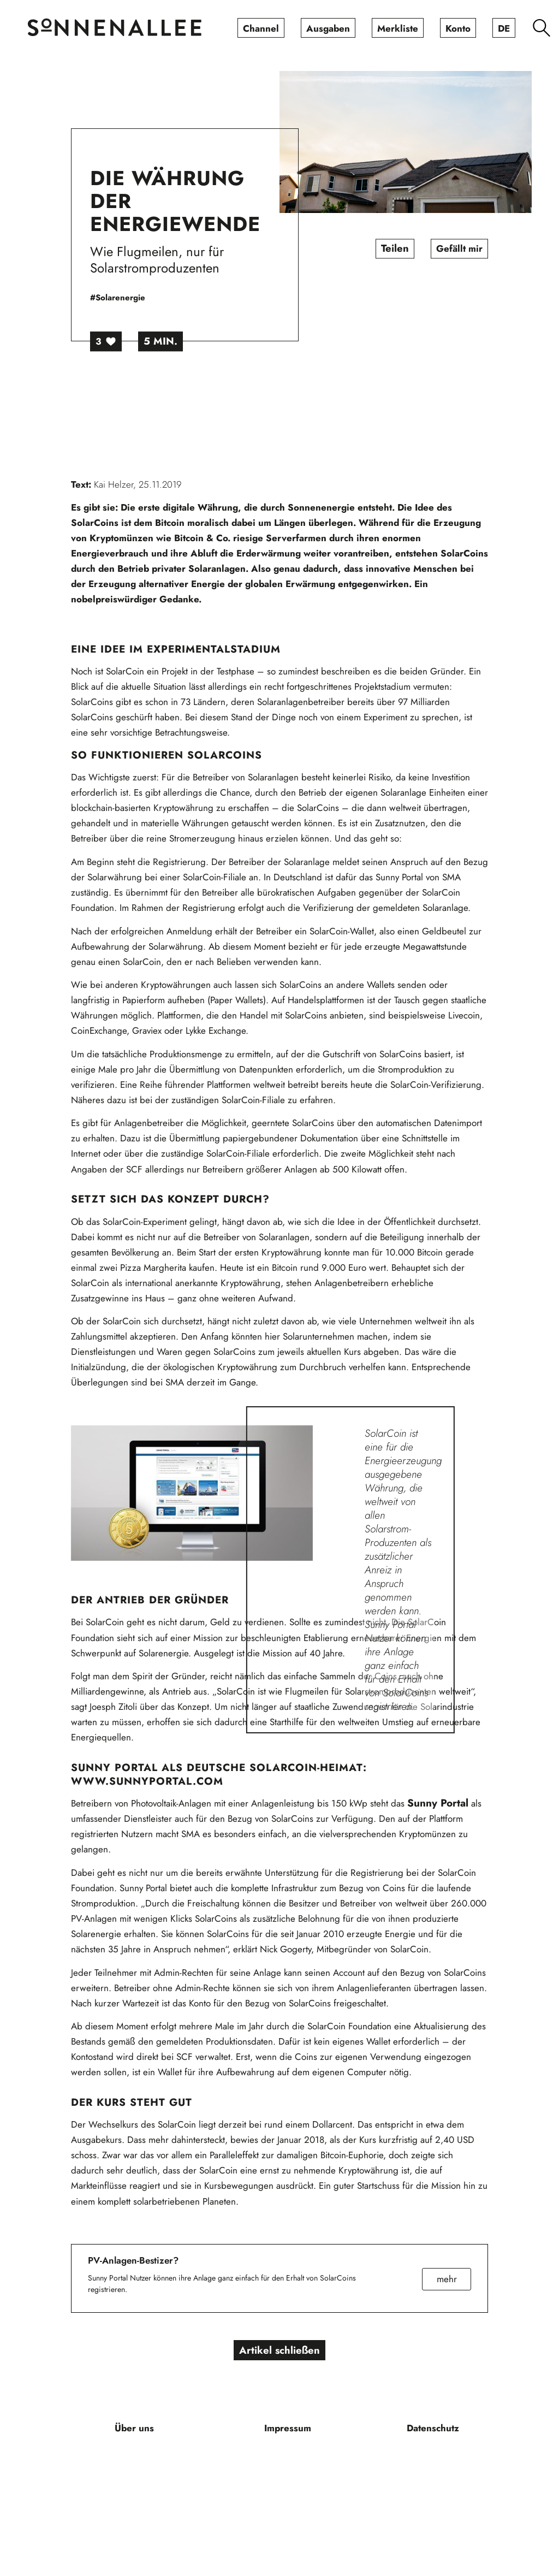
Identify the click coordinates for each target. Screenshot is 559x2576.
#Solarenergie (117, 298)
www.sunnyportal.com (147, 1781)
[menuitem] (260, 28)
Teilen (394, 248)
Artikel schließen (279, 2350)
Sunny (424, 1803)
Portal (454, 1803)
